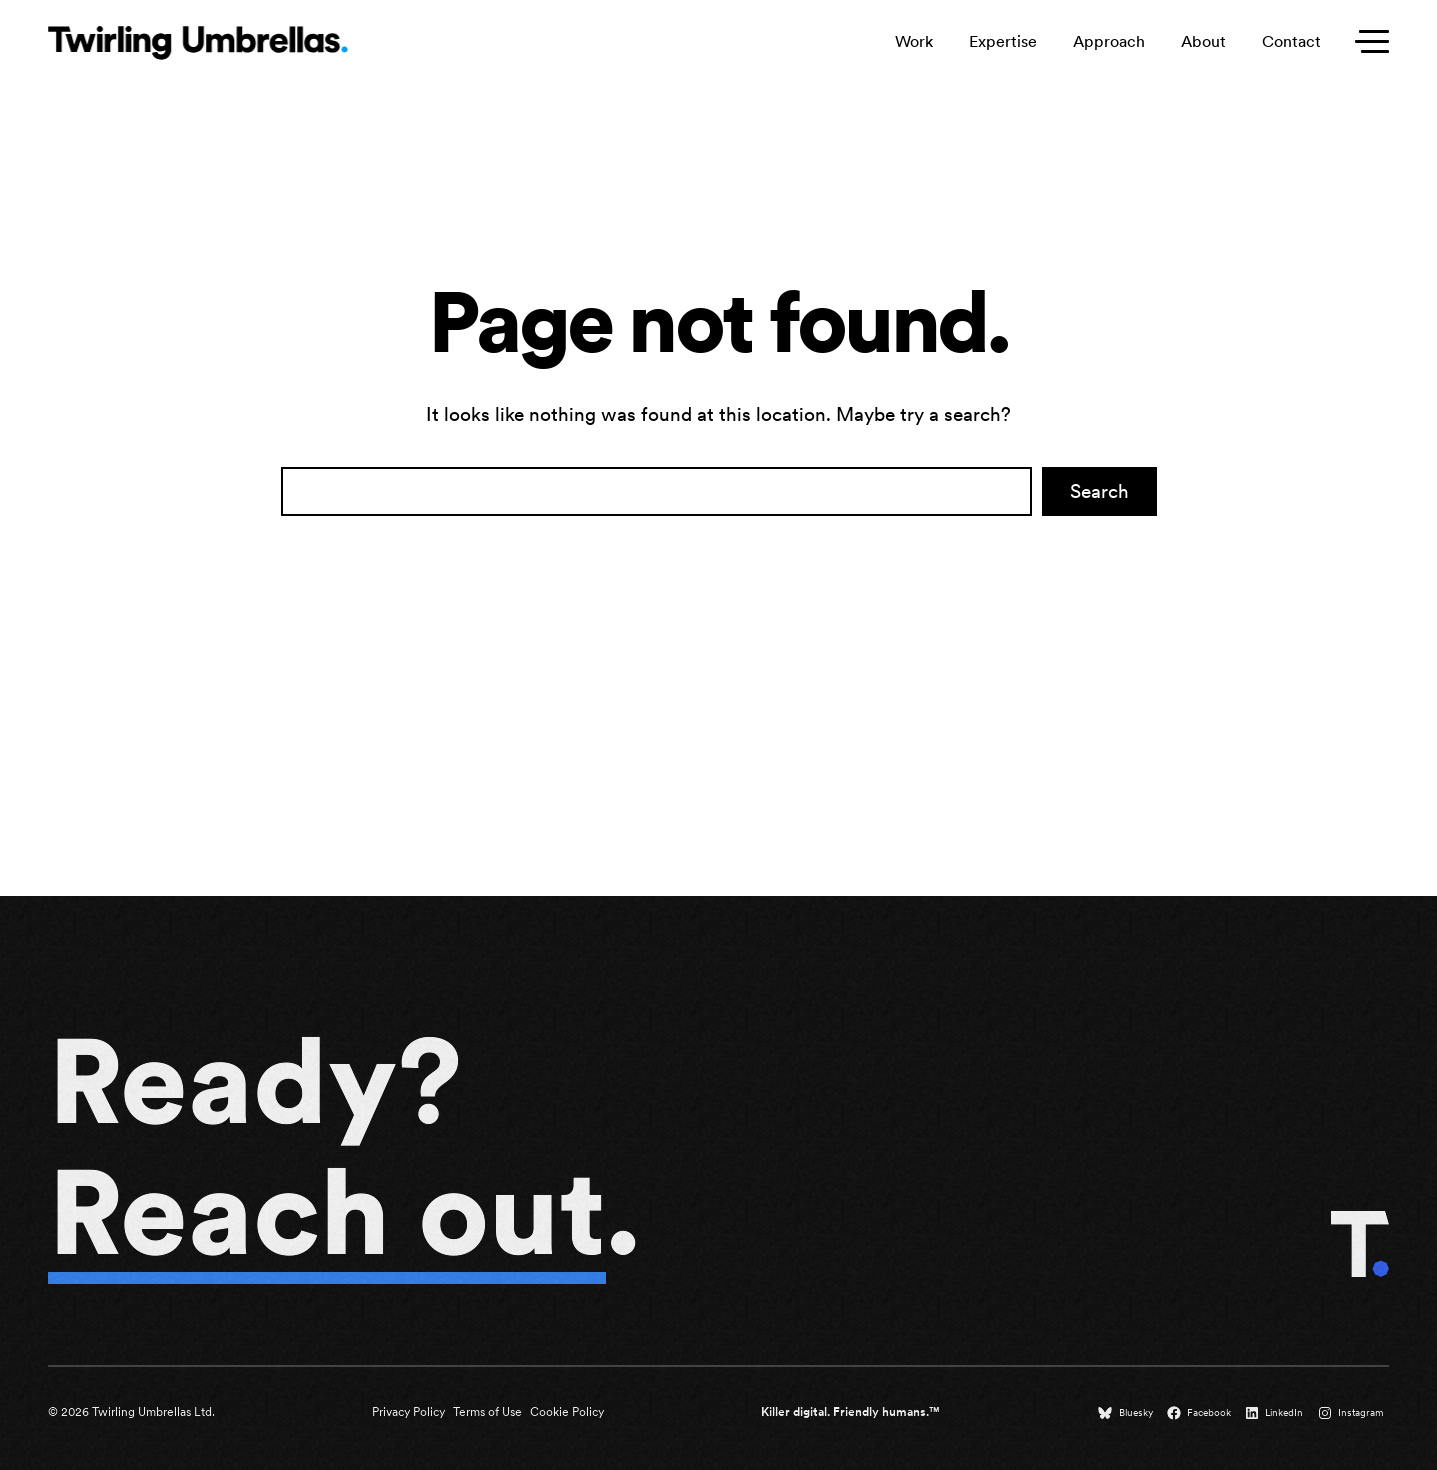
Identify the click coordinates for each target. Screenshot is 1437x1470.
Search (1099, 491)
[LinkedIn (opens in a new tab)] (1276, 1413)
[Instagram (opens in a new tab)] (1353, 1413)
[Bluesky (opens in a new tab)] (1127, 1413)
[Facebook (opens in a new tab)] (1201, 1413)
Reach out (327, 1212)
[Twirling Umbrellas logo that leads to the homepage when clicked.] (198, 43)
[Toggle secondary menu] (1367, 42)
